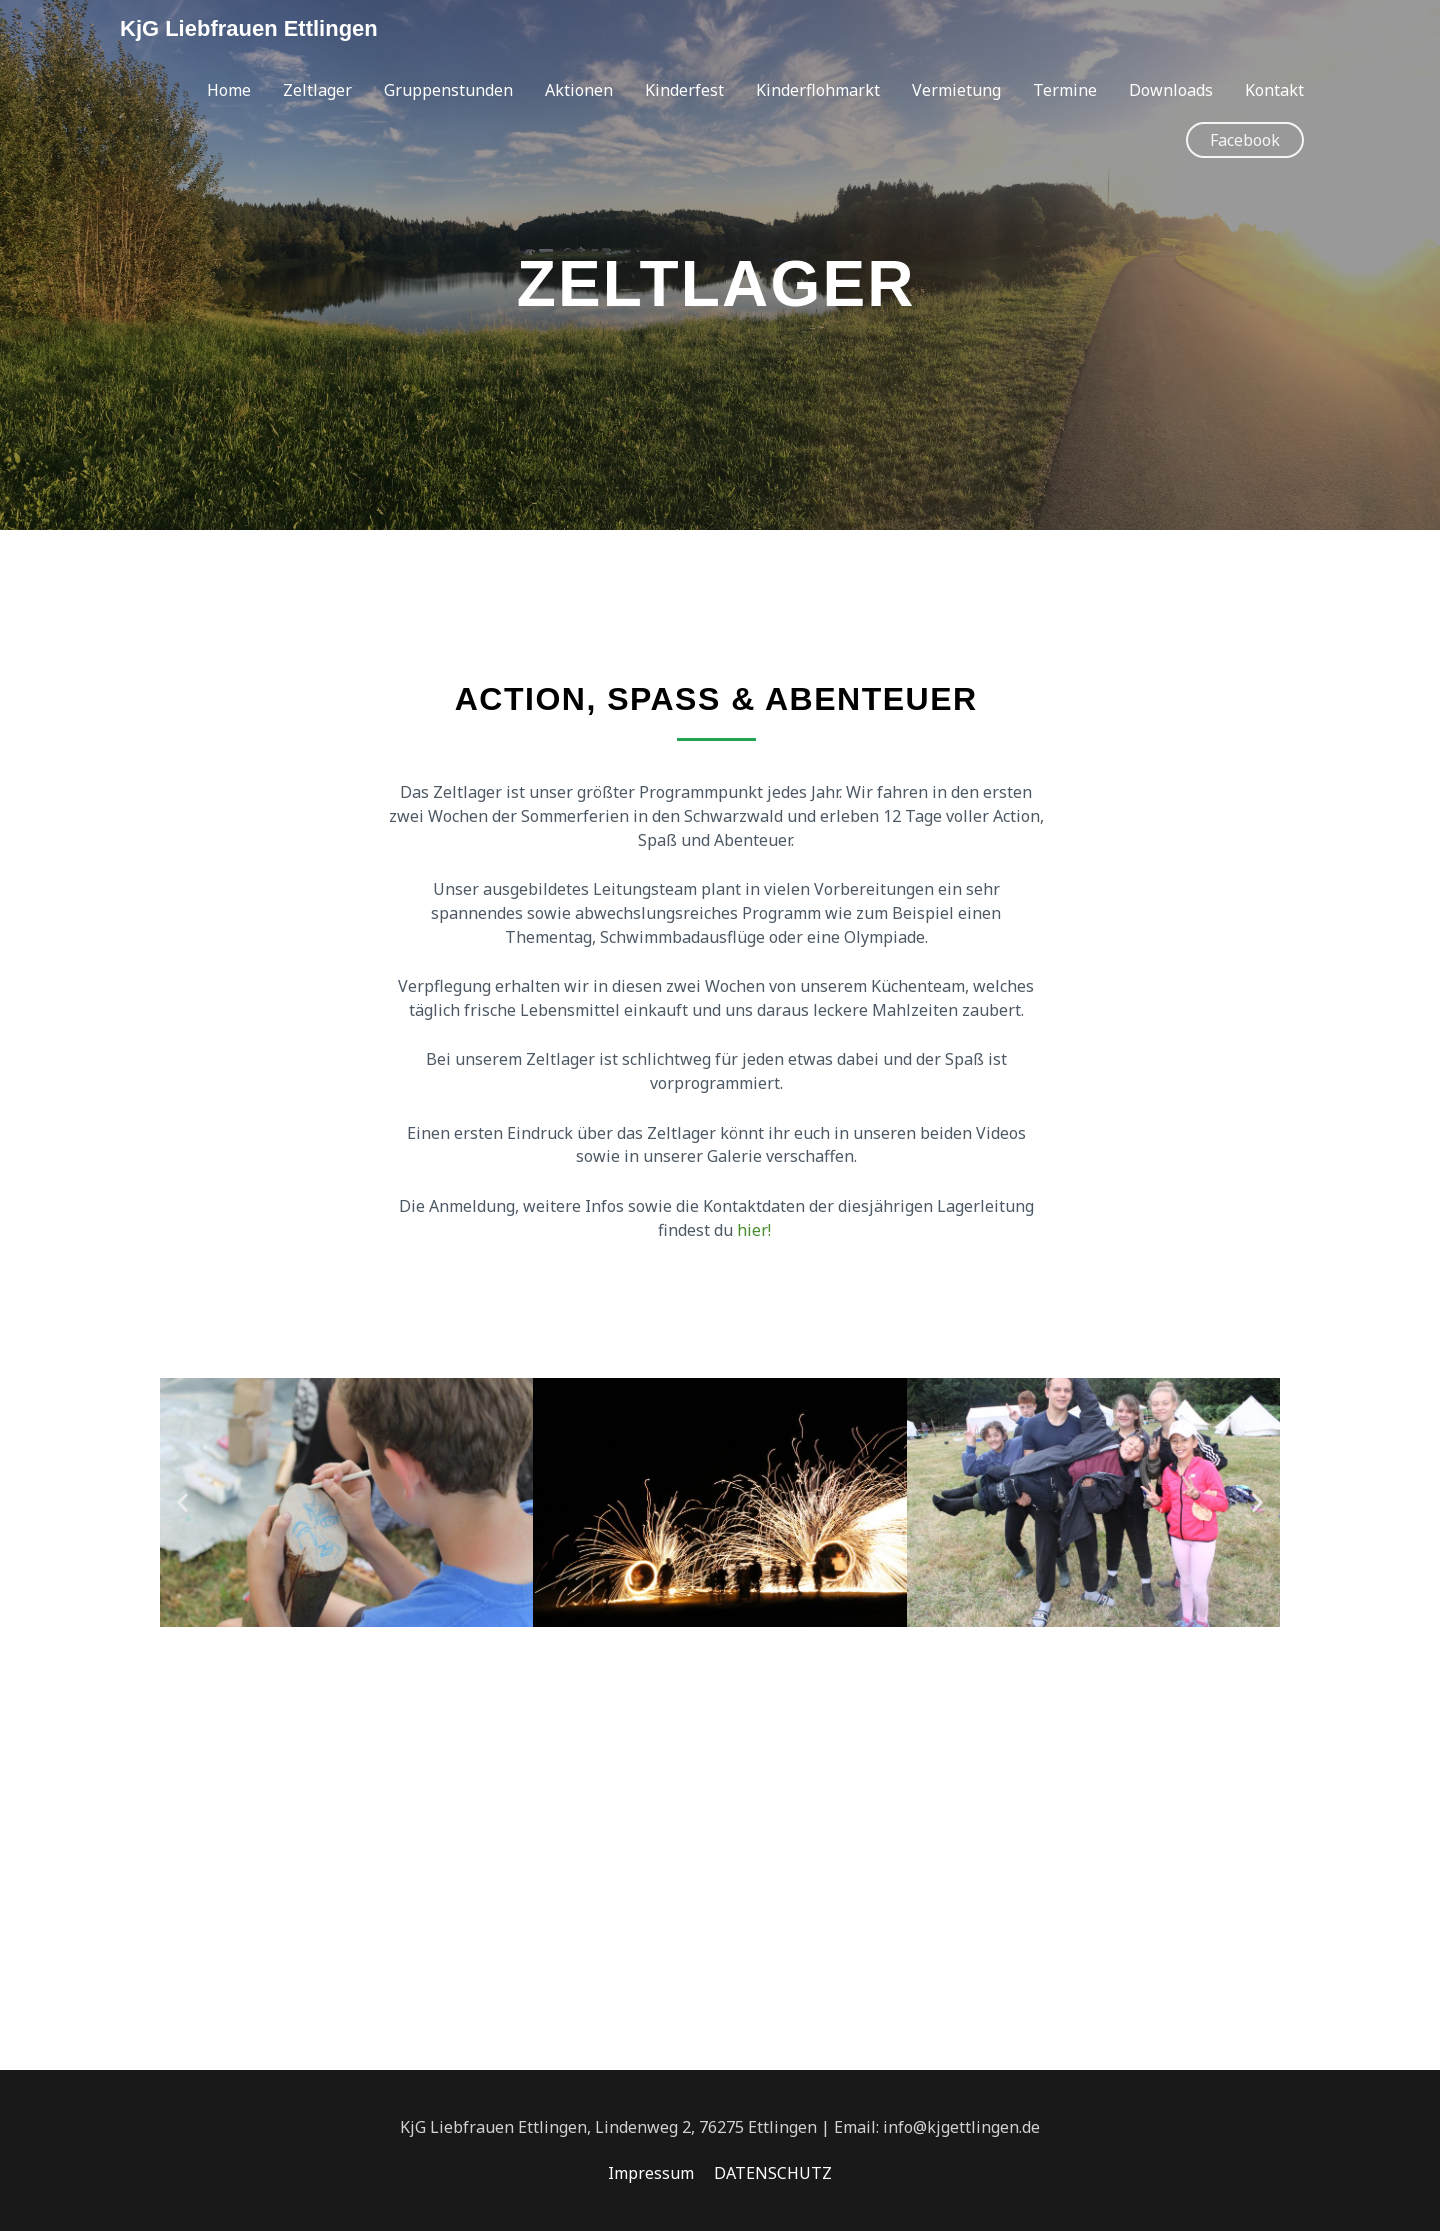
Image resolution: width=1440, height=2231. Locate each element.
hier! (756, 1230)
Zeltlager (317, 90)
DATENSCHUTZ (773, 2173)
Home (229, 90)
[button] (1245, 140)
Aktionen (579, 90)
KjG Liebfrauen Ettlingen (249, 28)
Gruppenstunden (448, 90)
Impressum (651, 2173)
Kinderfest (684, 90)
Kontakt (1274, 90)
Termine (1065, 90)
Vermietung (956, 90)
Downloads (1171, 90)
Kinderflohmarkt (818, 90)
